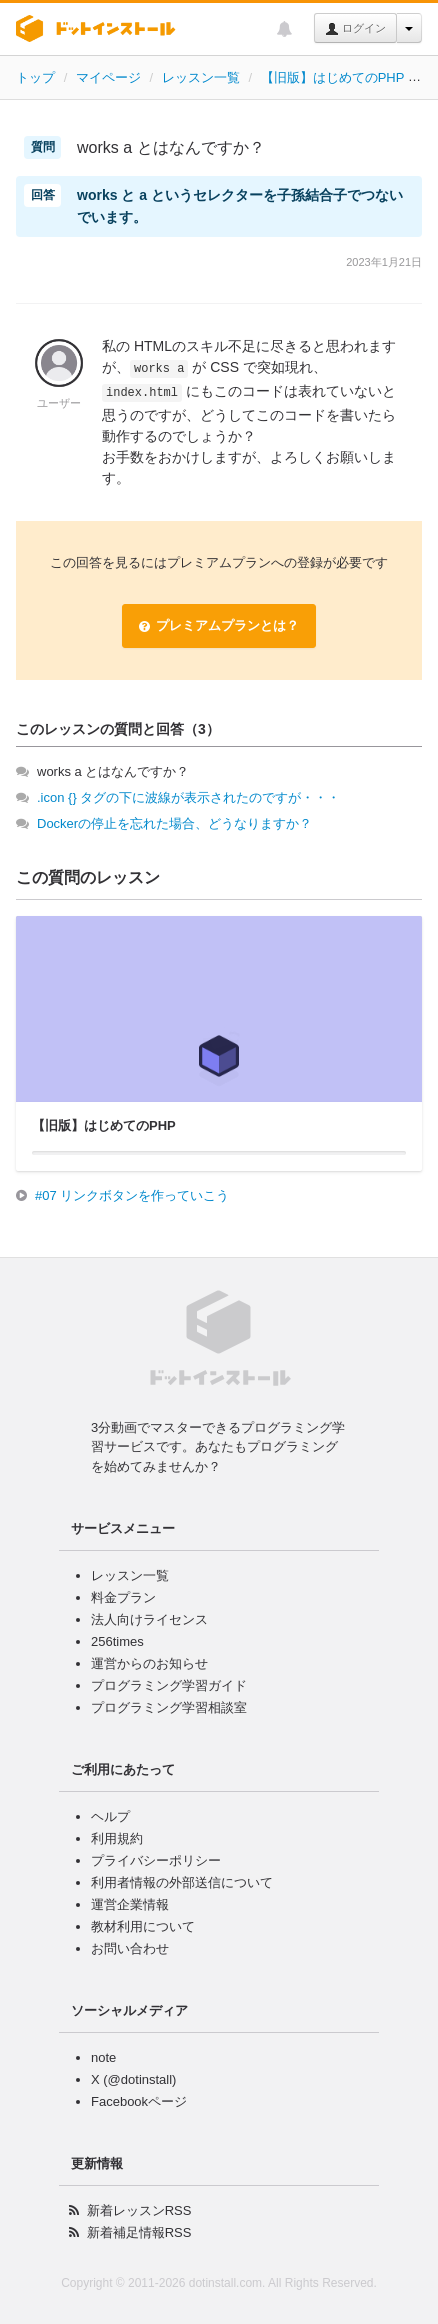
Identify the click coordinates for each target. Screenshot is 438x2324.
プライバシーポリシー (156, 1860)
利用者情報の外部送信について (182, 1882)
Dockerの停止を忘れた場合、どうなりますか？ (174, 823)
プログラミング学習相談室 (169, 1707)
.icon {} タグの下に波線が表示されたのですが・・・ (188, 797)
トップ (35, 77)
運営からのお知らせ (149, 1663)
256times (117, 1641)
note (103, 2057)
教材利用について (143, 1926)
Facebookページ (139, 2101)
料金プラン (123, 1597)
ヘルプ (110, 1816)
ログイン (355, 29)
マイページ (108, 77)
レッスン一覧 (201, 77)
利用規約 (117, 1838)
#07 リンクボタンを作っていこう (132, 1195)
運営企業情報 (130, 1904)
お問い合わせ (130, 1948)
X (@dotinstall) (133, 2079)
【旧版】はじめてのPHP (333, 77)
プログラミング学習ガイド (169, 1685)
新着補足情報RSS (139, 2232)
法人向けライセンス (149, 1619)
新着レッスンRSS (139, 2210)
